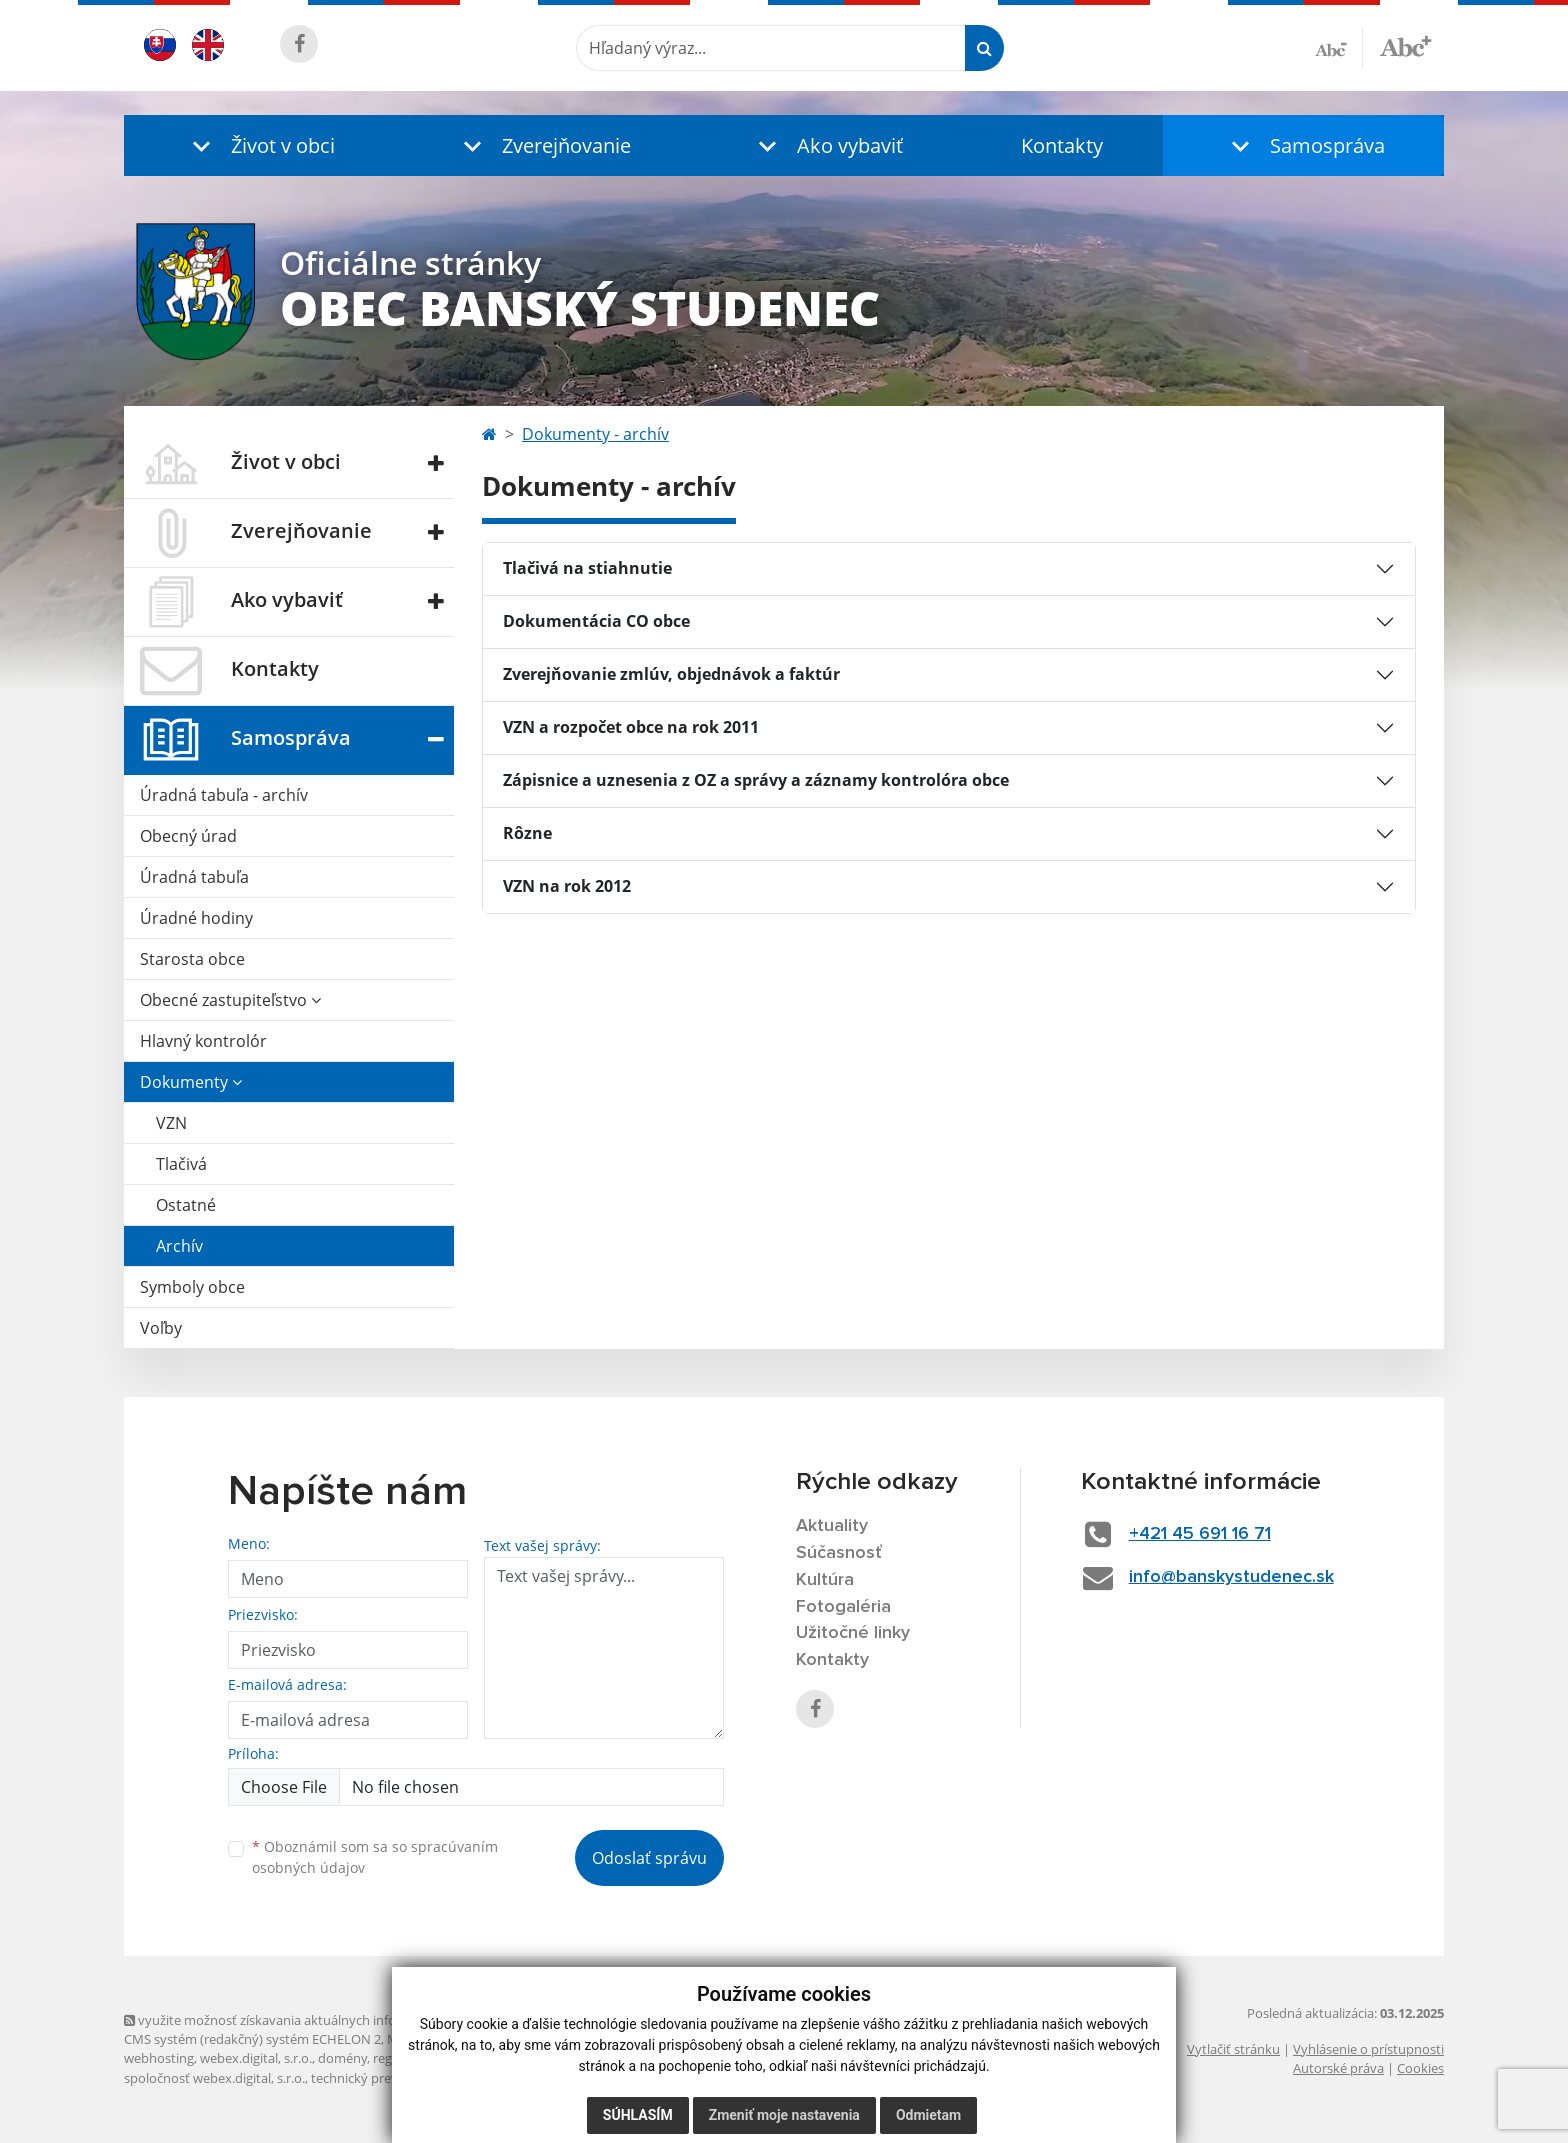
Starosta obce (192, 959)
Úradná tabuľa (194, 877)
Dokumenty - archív (595, 434)
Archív (179, 1246)
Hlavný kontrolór (203, 1041)
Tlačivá (181, 1164)
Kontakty (1062, 145)
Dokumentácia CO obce (596, 621)
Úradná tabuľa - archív (224, 795)
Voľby (161, 1328)
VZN (171, 1123)
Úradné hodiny (196, 918)
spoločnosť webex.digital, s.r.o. (214, 2078)
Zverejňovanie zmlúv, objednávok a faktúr (671, 674)
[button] (259, 145)
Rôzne (527, 833)
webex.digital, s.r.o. (256, 2058)
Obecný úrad (188, 836)
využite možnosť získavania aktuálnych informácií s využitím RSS (322, 2020)
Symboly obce (192, 1287)
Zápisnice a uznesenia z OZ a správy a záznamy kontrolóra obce (756, 780)
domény (342, 2058)
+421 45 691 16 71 (1200, 1534)
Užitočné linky (853, 1633)
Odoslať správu (649, 1858)
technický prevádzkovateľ (387, 2078)
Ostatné (186, 1205)
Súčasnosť (839, 1553)
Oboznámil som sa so (375, 1857)
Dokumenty (191, 1082)
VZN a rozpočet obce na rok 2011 (631, 727)
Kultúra (825, 1580)
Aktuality (832, 1526)
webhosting (159, 2058)
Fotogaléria (843, 1607)
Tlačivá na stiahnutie (587, 568)
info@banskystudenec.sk (1231, 1577)
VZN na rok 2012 (567, 886)
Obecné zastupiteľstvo (230, 1000)
